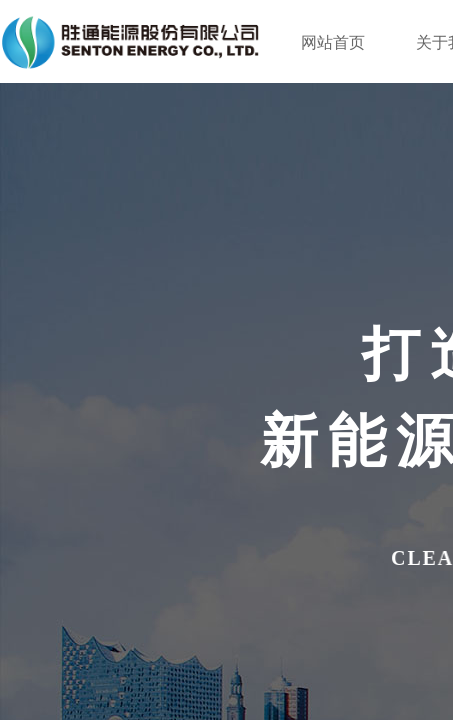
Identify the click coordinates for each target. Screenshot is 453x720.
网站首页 (333, 42)
